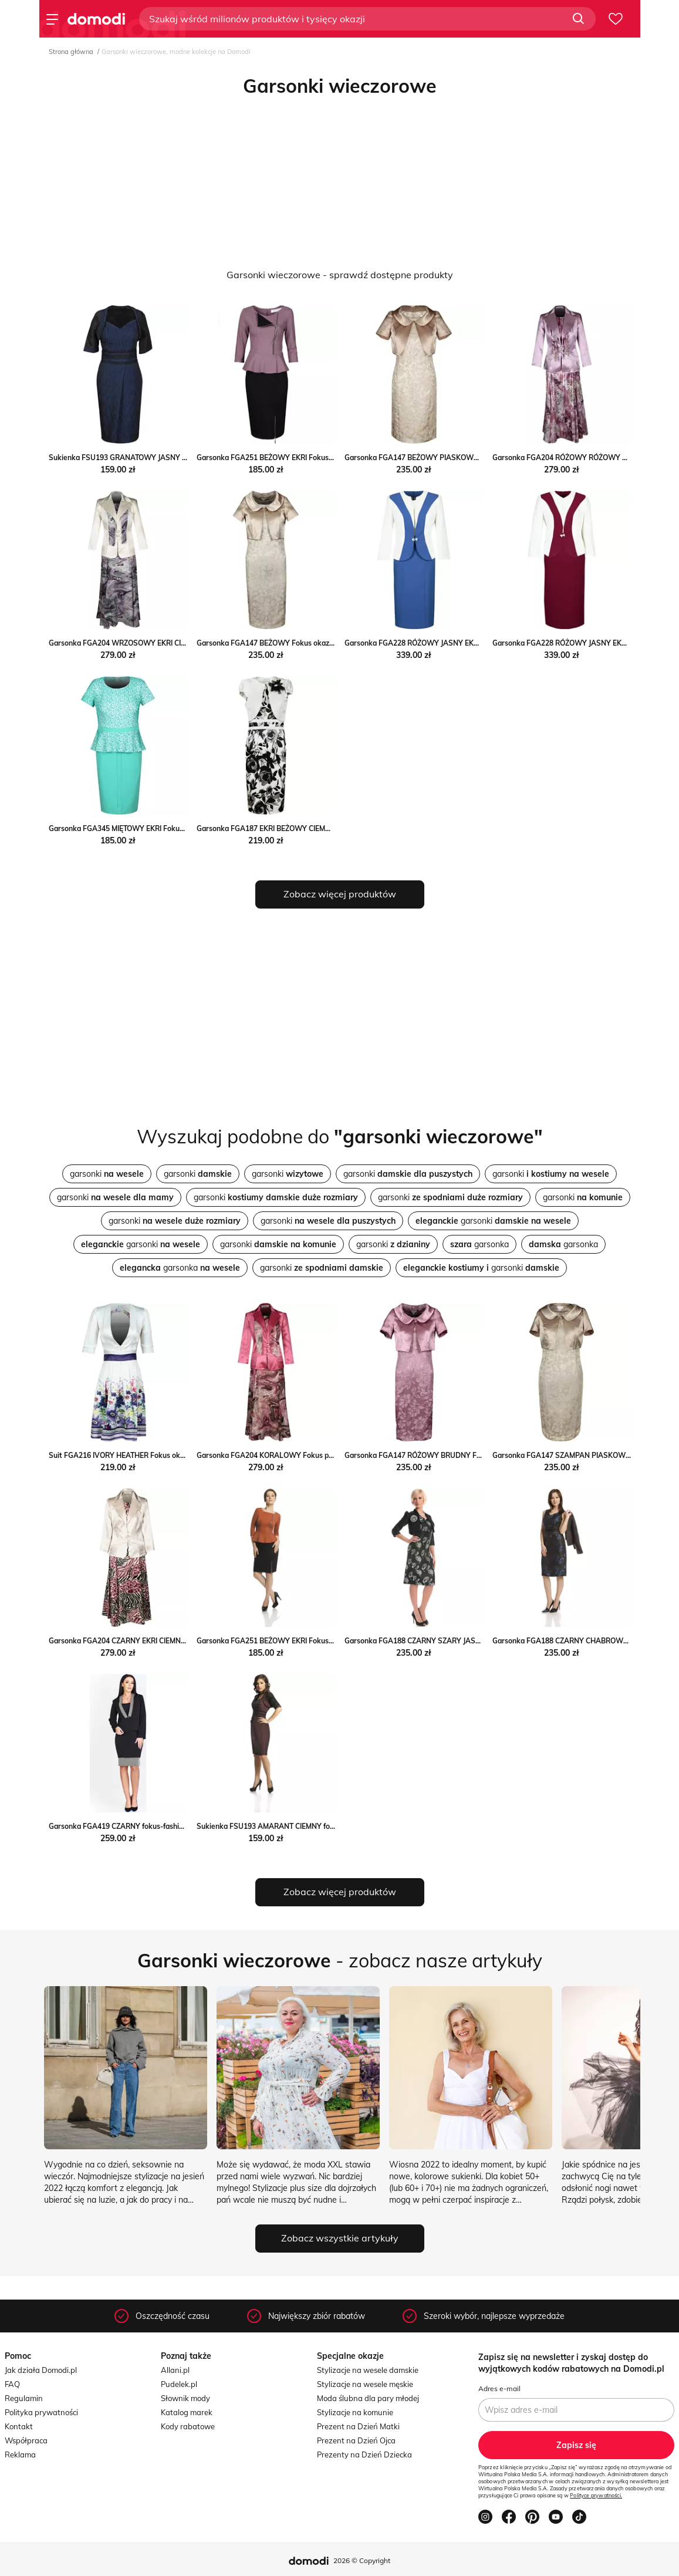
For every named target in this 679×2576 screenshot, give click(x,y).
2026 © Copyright (361, 2560)
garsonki (107, 1174)
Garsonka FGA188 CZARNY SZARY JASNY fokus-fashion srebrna (452, 1640)
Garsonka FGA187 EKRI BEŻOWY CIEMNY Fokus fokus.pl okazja (302, 828)
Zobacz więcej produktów (339, 894)
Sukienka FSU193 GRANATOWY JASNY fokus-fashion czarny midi (158, 457)
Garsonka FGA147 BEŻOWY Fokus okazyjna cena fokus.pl (293, 643)
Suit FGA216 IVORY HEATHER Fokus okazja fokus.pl (135, 1455)
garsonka (479, 1244)
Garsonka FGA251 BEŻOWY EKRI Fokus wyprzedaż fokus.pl (296, 457)
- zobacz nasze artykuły (339, 1960)
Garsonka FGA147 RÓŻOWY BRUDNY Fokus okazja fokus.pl (443, 1455)
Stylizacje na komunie (355, 2412)
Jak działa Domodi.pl (41, 2370)
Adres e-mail (499, 2388)
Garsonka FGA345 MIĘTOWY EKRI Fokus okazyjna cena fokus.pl (154, 828)
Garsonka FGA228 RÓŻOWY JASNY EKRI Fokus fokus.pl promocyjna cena (466, 643)
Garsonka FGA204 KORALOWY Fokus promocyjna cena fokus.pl (303, 1455)
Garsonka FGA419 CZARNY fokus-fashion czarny (130, 1826)
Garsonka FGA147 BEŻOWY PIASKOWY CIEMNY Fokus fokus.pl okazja (461, 457)
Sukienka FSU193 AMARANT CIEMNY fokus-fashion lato (290, 1826)
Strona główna (71, 52)
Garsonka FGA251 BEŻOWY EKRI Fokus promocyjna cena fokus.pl (306, 1640)
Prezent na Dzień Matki (358, 2426)
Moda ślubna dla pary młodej (368, 2398)
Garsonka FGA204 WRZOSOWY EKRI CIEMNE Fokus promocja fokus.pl (165, 643)
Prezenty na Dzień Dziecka (364, 2454)
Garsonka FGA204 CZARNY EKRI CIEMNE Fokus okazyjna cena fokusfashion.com (182, 1640)
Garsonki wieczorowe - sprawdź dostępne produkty (340, 275)
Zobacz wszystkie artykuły (339, 2238)
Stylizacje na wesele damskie (367, 2370)
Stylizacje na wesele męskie (365, 2384)
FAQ (12, 2384)
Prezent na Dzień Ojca (356, 2440)
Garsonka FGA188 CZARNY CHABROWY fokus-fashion (583, 1640)
